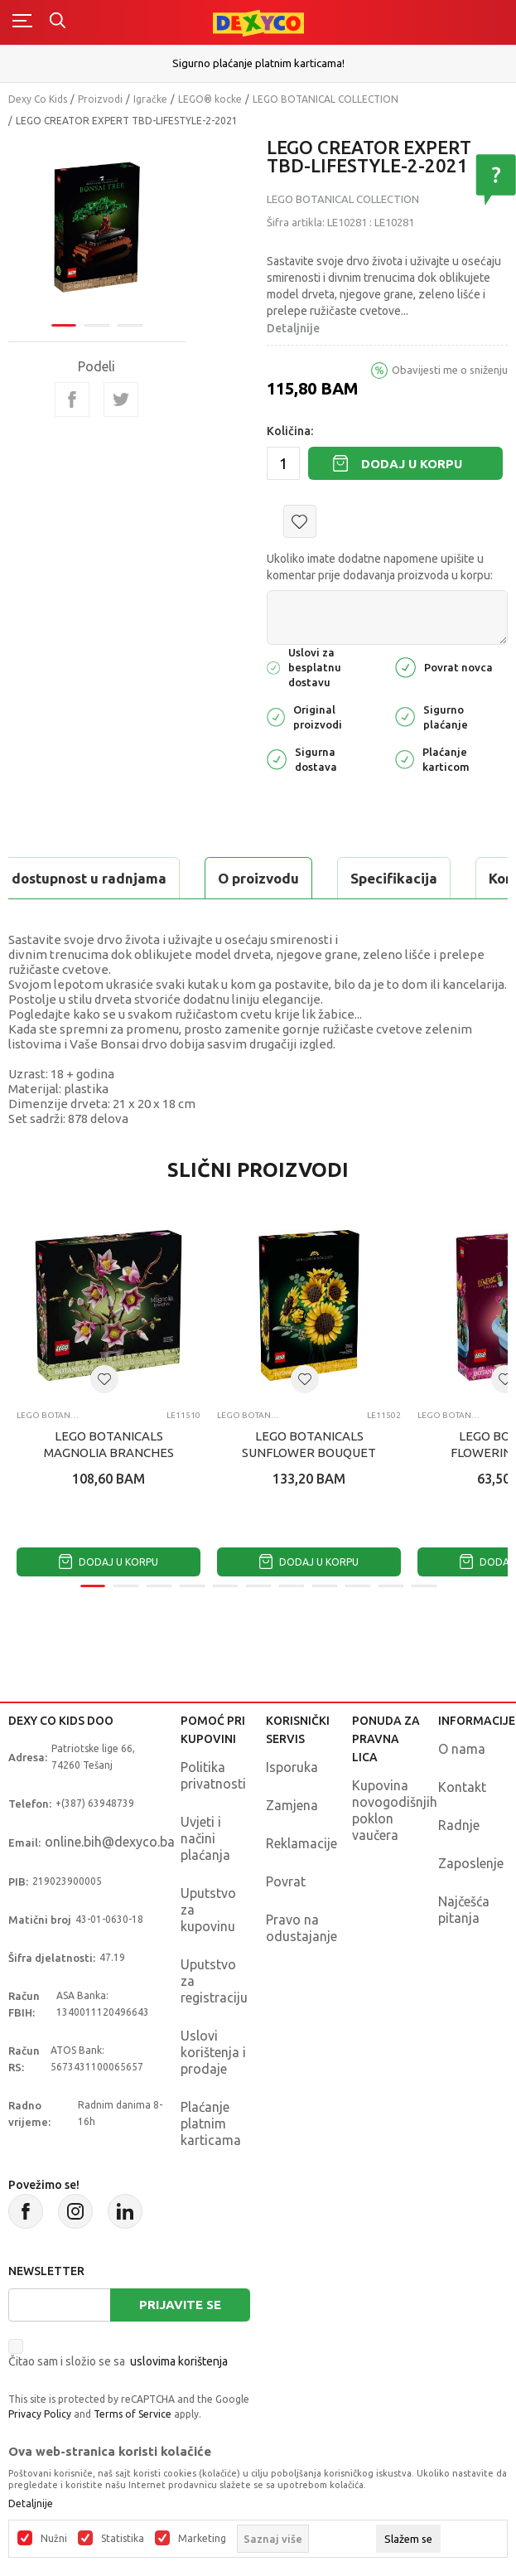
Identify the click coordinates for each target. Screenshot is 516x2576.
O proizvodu (258, 878)
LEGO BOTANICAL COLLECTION (325, 99)
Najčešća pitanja (463, 1909)
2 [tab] (96, 325)
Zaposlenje (471, 1863)
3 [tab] (130, 325)
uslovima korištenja (179, 2361)
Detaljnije (293, 328)
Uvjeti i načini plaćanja (205, 1838)
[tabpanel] (97, 227)
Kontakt (462, 1786)
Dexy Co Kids (37, 99)
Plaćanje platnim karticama (211, 2123)
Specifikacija (393, 878)
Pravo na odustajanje (301, 1928)
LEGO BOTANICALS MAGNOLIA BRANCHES (109, 1444)
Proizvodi (100, 99)
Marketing (202, 2539)
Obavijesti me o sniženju (450, 369)
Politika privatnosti (213, 1775)
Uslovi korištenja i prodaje (213, 2052)
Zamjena (292, 1805)
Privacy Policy (39, 2414)
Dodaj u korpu (411, 464)
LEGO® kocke (210, 99)
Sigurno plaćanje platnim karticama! (258, 63)
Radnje (459, 1825)
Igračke (150, 99)
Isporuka (292, 1767)
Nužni (54, 2539)
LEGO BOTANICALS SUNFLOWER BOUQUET (309, 1444)
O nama (461, 1748)
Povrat (286, 1881)
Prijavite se (180, 2305)
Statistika (122, 2539)
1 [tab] (63, 325)
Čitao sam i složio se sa (118, 2361)
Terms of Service (132, 2414)
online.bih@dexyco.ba (110, 1841)
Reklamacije (301, 1843)
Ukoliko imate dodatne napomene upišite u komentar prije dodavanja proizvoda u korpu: (380, 567)
